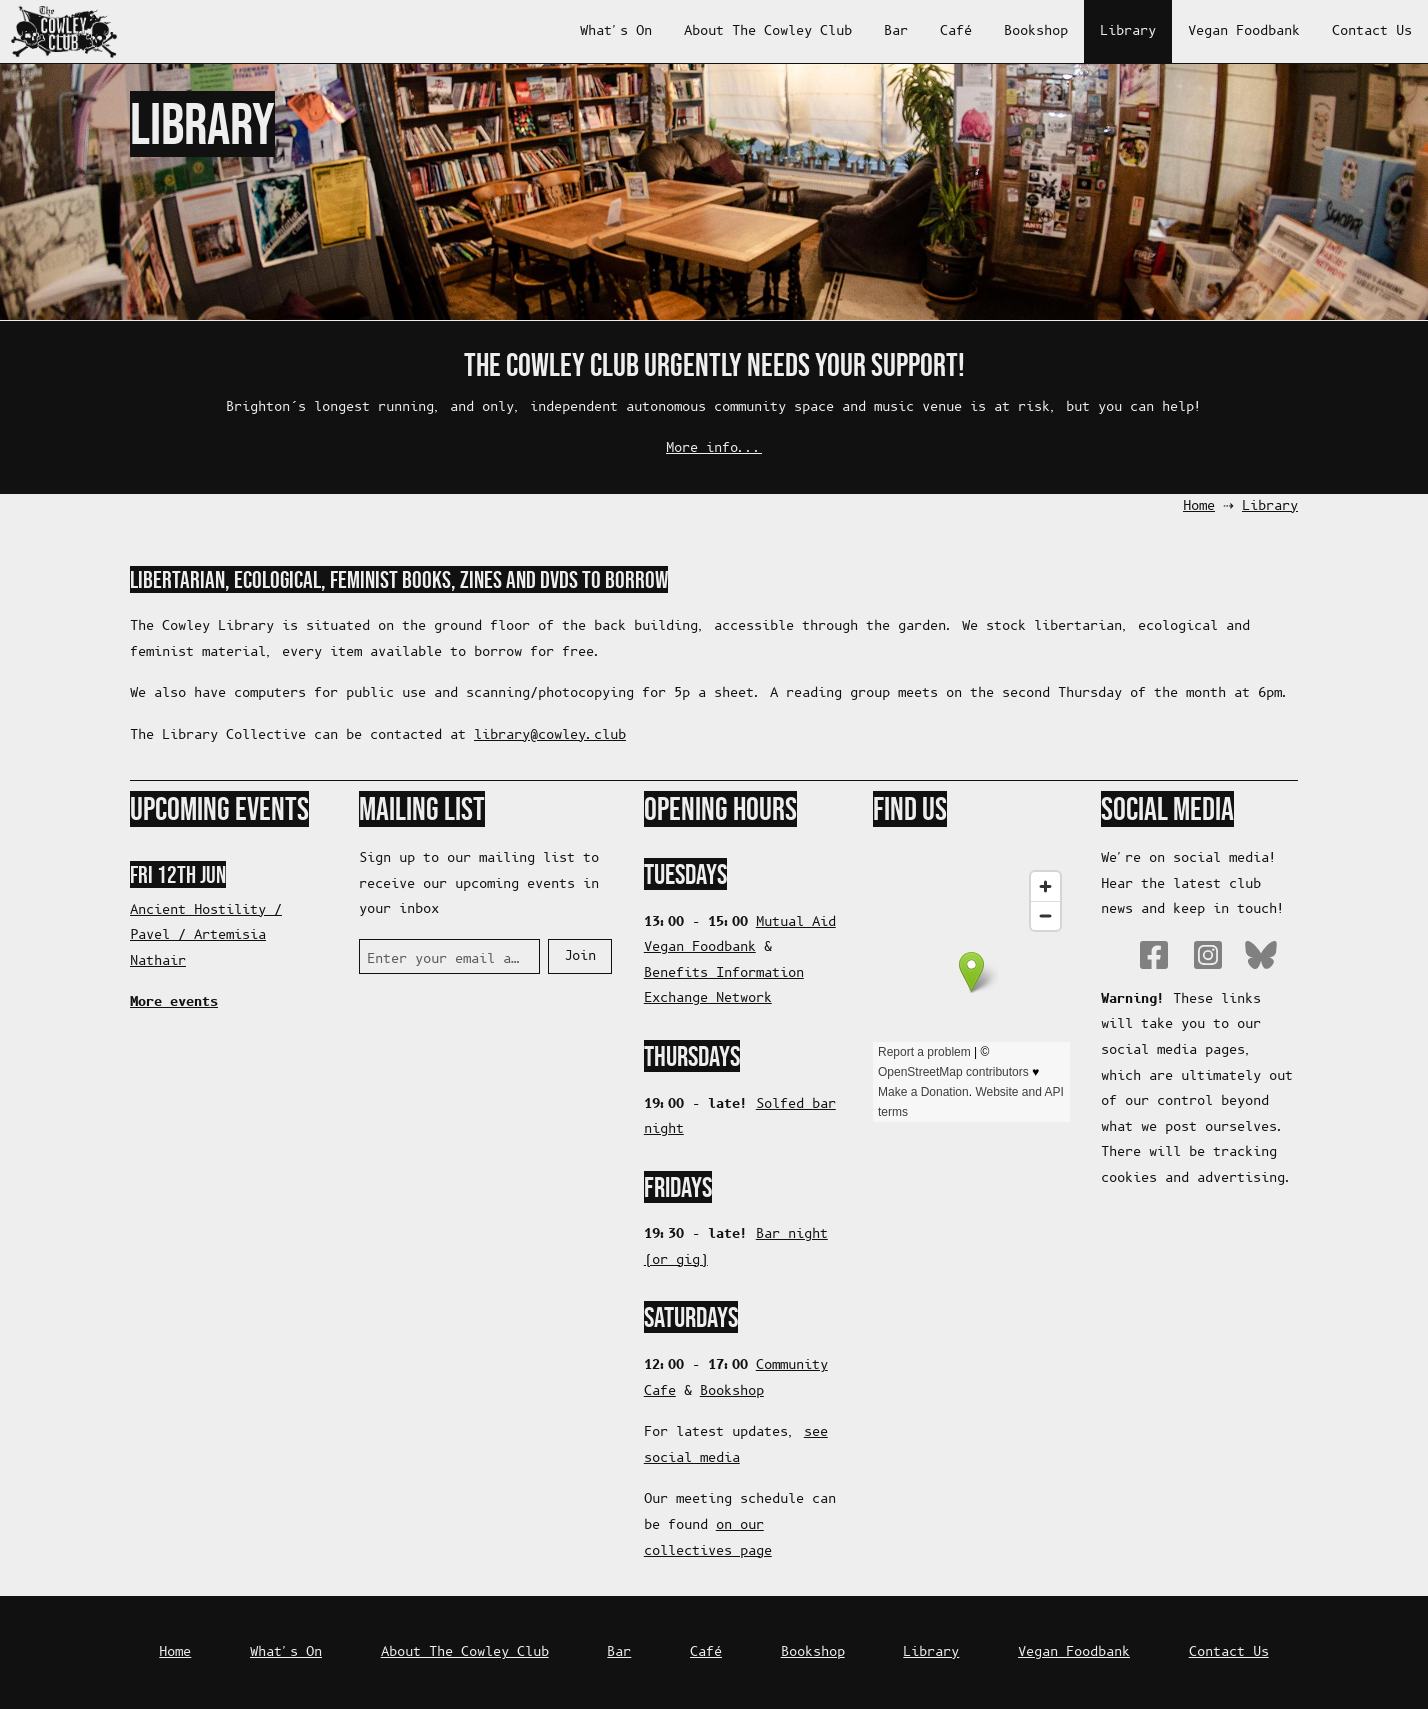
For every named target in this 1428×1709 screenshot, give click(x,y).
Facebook (1154, 955)
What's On (616, 31)
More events (174, 1002)
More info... (714, 448)
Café (956, 31)
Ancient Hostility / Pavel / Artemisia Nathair (206, 936)
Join (580, 956)
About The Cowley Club (768, 31)
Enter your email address (445, 959)
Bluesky (1261, 955)
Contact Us (1372, 31)
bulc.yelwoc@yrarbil (550, 735)
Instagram (1208, 955)
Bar (896, 31)
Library (1128, 31)
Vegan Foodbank (1244, 31)
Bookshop (1036, 31)
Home (1199, 506)
